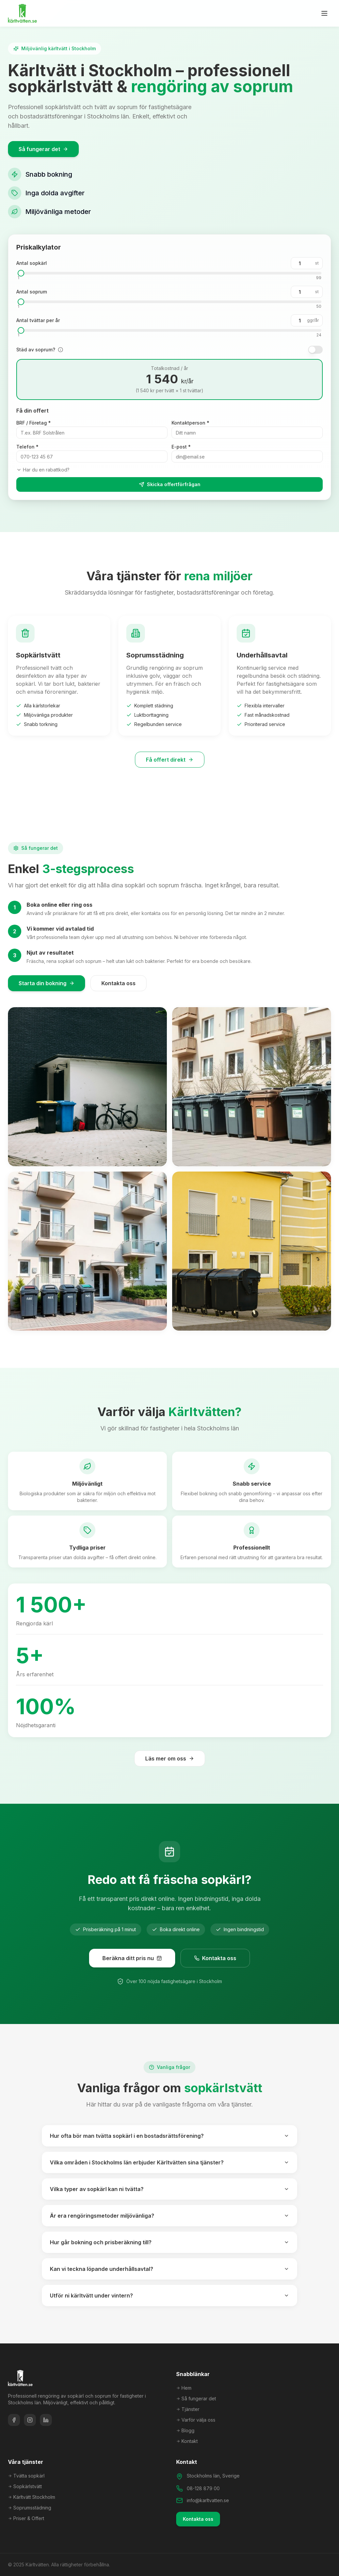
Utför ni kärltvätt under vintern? (169, 2295)
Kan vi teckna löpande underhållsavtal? (169, 2269)
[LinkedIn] (46, 2420)
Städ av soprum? (35, 349)
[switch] (315, 350)
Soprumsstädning (29, 2507)
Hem (183, 2388)
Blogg (185, 2430)
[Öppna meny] (324, 13)
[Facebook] (14, 2420)
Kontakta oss (118, 983)
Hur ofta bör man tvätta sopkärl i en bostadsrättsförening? (169, 2135)
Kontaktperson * (190, 423)
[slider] (21, 273)
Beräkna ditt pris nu (132, 1958)
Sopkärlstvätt (25, 2486)
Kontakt (187, 2441)
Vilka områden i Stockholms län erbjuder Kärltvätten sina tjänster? (169, 2162)
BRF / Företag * (33, 423)
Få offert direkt (169, 759)
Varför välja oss (195, 2420)
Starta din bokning (46, 983)
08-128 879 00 (203, 2488)
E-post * (181, 447)
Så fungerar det (43, 149)
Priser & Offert (26, 2518)
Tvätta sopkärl (26, 2476)
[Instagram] (30, 2420)
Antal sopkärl (31, 263)
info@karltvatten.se (208, 2500)
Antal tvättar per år (38, 320)
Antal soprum (31, 291)
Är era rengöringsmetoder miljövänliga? (169, 2215)
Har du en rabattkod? (42, 469)
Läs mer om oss (169, 1758)
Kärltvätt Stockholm (31, 2497)
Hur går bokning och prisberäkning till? (169, 2242)
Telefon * (27, 447)
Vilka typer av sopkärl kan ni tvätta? (169, 2189)
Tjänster (187, 2409)
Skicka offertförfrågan (169, 484)
